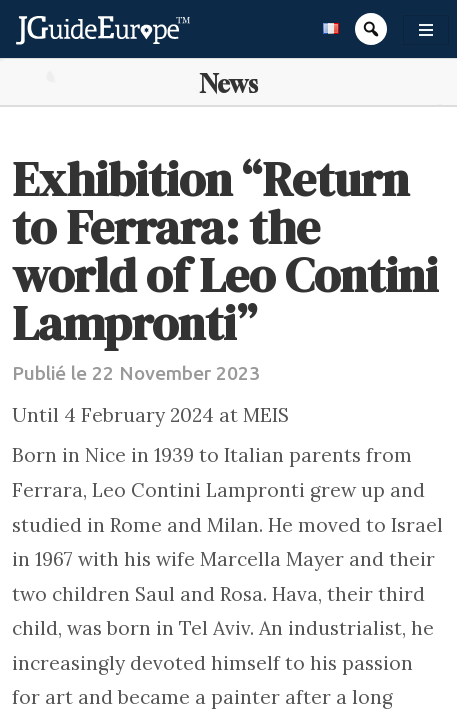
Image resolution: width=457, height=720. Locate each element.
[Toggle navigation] (426, 30)
